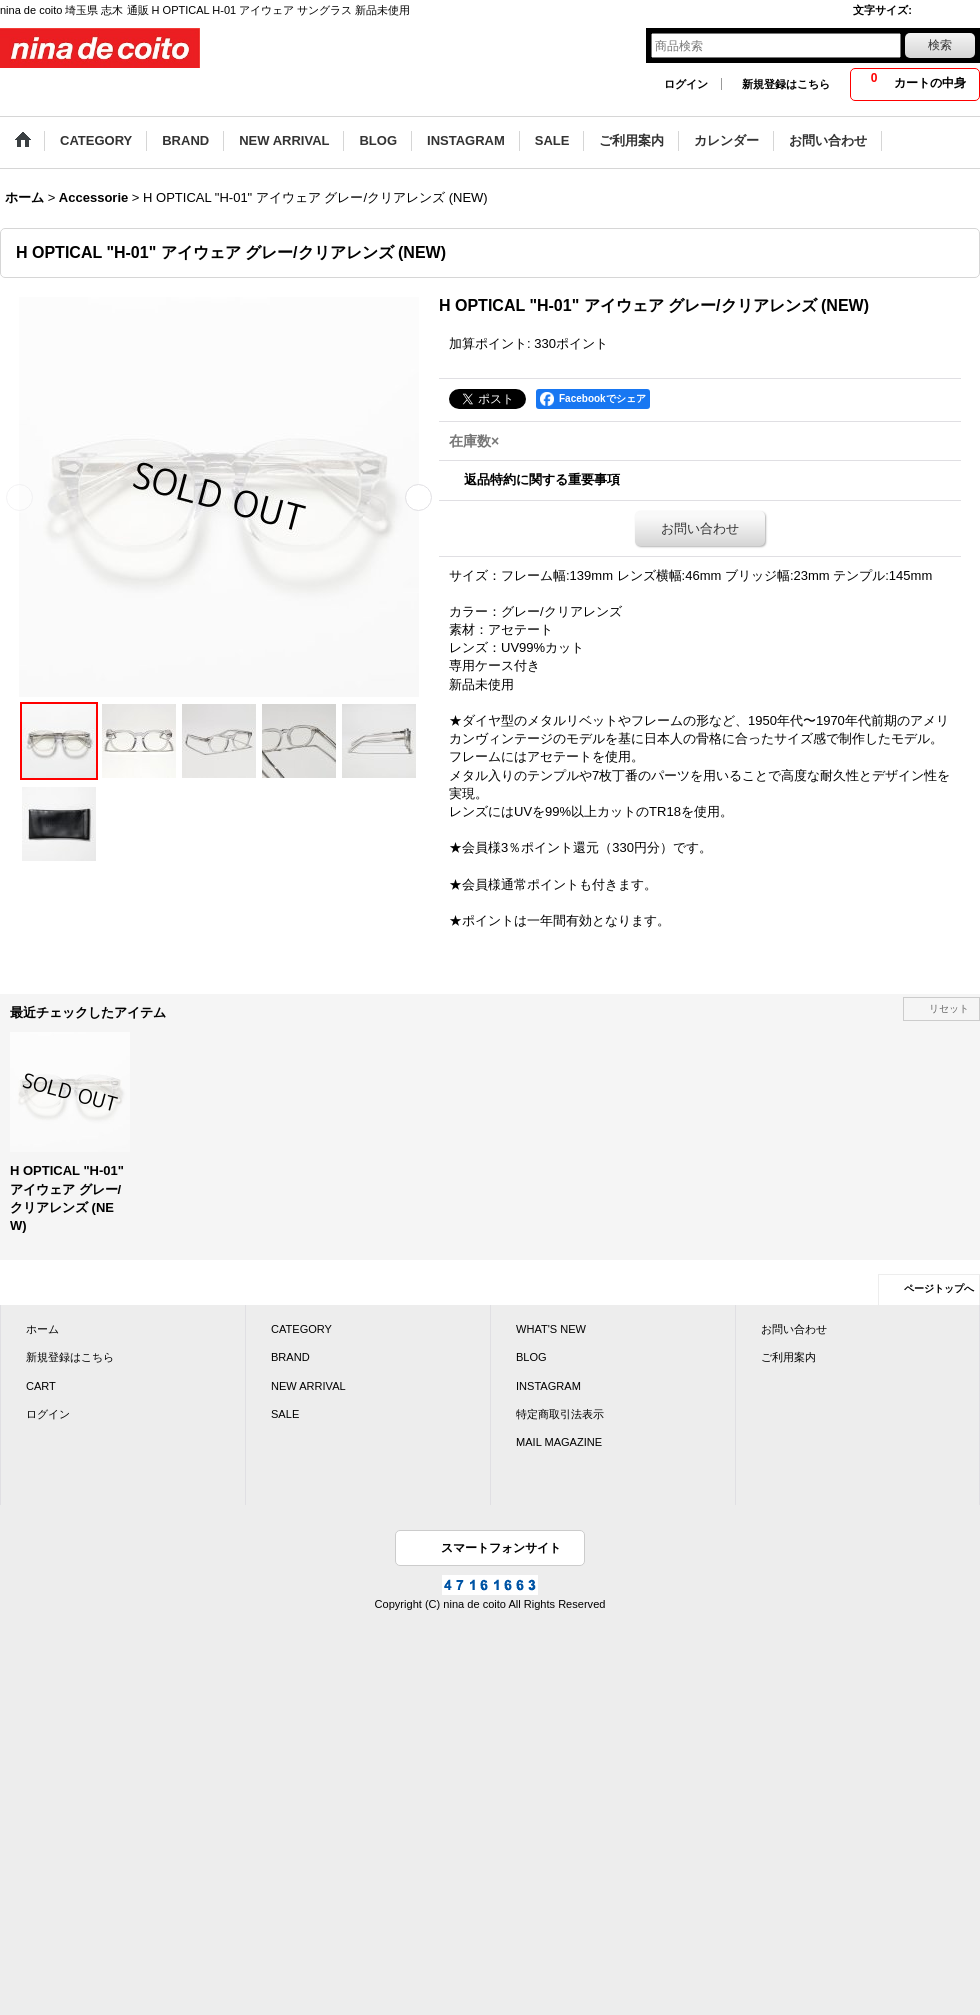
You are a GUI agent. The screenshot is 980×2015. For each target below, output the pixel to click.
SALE (285, 1414)
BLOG (531, 1357)
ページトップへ (939, 1288)
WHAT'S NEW (551, 1329)
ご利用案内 (788, 1357)
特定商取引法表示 (560, 1414)
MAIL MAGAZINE (559, 1442)
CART (41, 1386)
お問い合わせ (700, 528)
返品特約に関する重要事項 (542, 479)
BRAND (290, 1357)
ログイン (686, 84)
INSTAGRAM (548, 1386)
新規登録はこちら (786, 84)
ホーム (42, 1329)
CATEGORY (301, 1329)
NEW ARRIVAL (308, 1386)
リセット (949, 1008)
